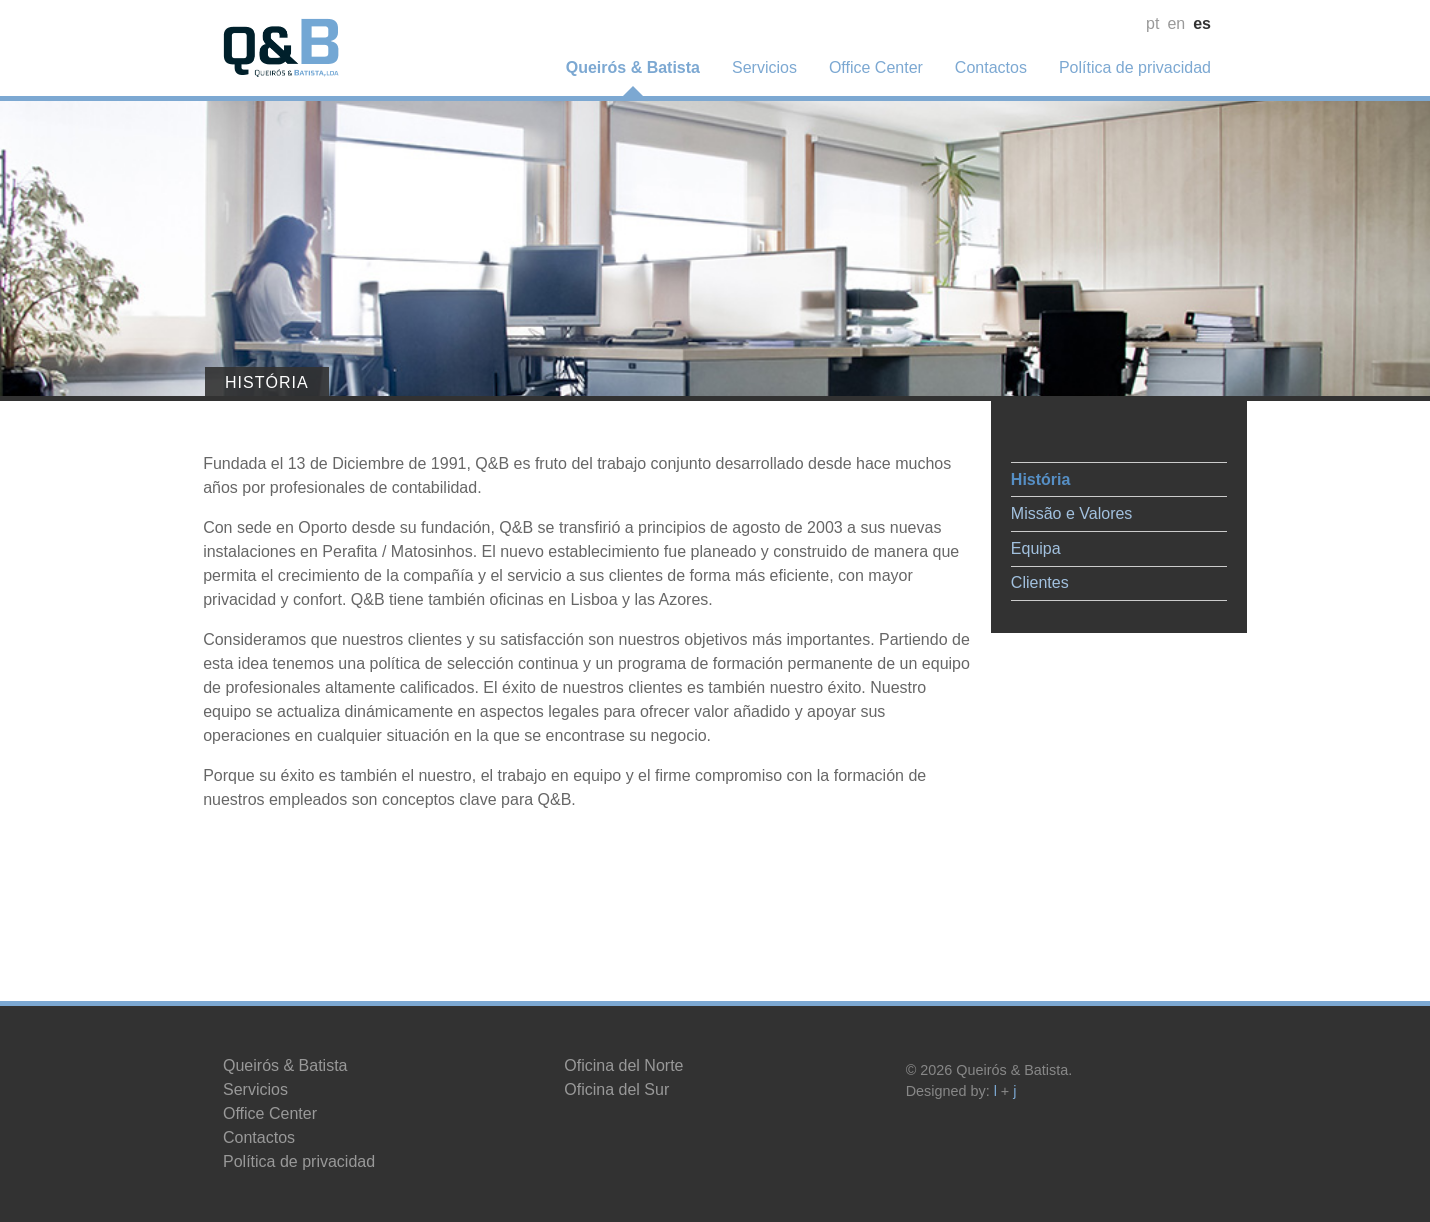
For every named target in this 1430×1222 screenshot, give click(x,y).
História (1021, 471)
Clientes (1020, 574)
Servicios (764, 67)
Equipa (1016, 540)
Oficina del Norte (623, 1065)
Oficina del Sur (616, 1089)
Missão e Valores (1052, 505)
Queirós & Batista (633, 67)
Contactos (991, 67)
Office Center (876, 67)
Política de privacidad (1135, 67)
